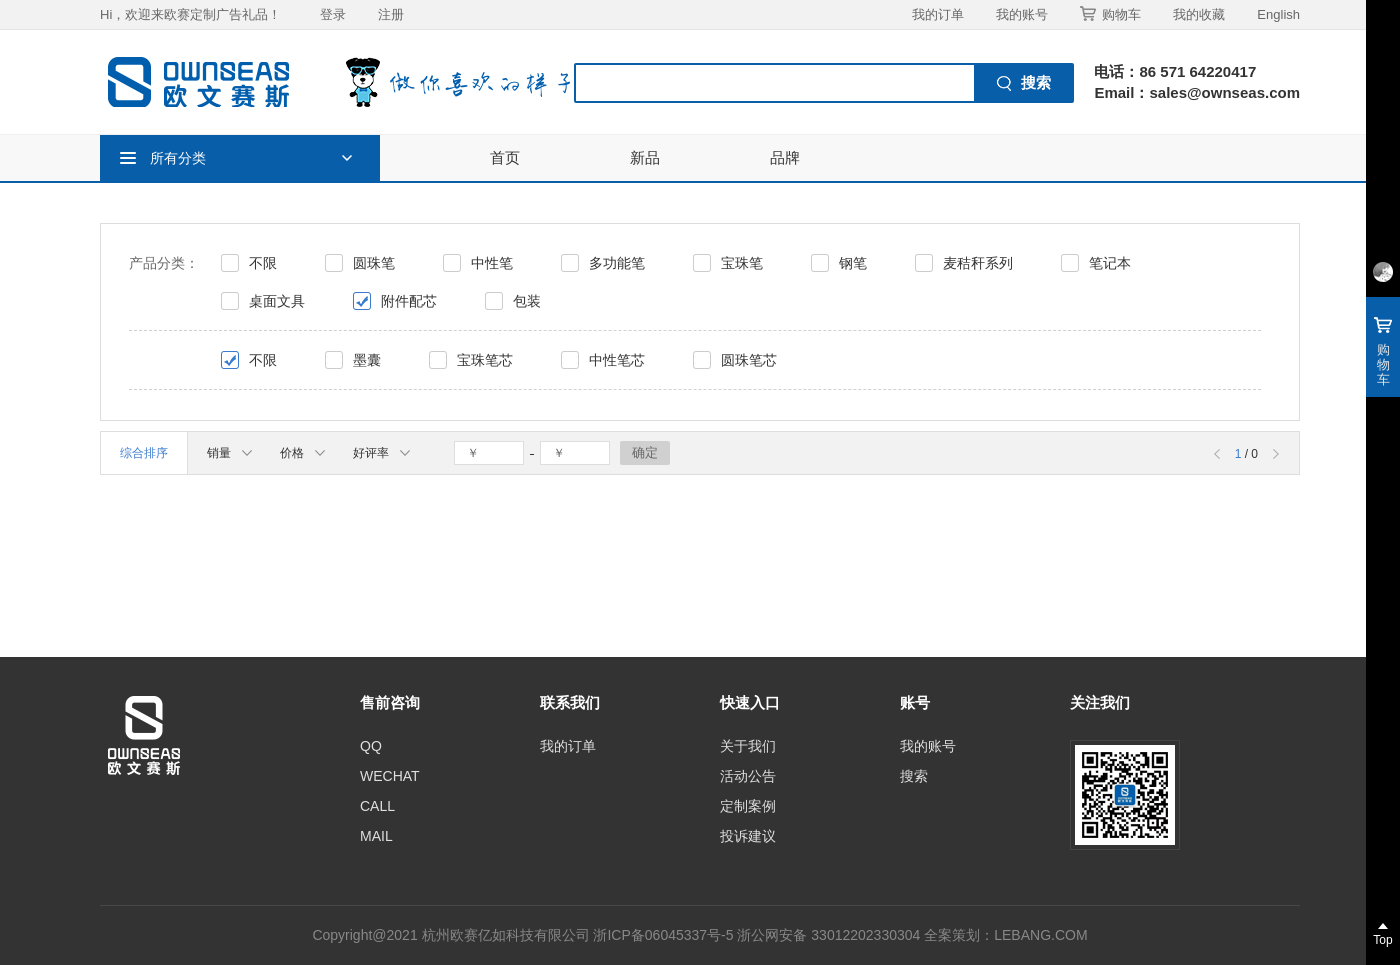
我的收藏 (1199, 14)
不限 (263, 263)
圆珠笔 (374, 263)
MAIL (376, 836)
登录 (333, 14)
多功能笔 (617, 263)
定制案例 (748, 806)
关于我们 (748, 746)
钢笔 (853, 263)
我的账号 (1022, 14)
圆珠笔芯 (749, 360)
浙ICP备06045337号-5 (663, 935)
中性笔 (492, 263)
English (1278, 14)
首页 (505, 157)
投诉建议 (748, 836)
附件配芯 (409, 301)
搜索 (914, 776)
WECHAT (390, 776)
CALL (377, 806)
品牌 (785, 157)
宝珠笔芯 (485, 360)
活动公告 (748, 776)
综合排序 (144, 453)
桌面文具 (277, 301)
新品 (645, 157)
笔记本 (1110, 263)
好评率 (381, 453)
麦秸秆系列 (978, 263)
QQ (371, 746)
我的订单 (938, 14)
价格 (302, 453)
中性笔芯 (617, 360)
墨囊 (367, 360)
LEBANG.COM (1040, 935)
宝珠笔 (742, 263)
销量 (229, 453)
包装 (527, 301)
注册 (391, 14)
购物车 (1110, 14)
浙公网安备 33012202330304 (828, 935)
